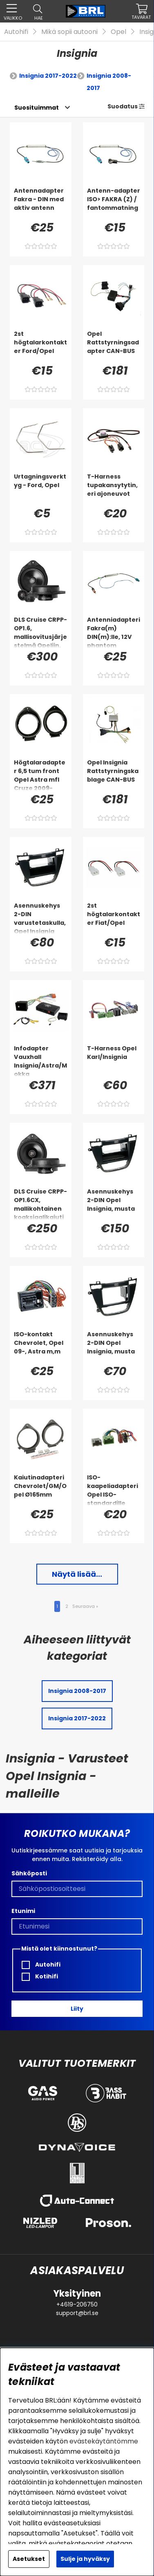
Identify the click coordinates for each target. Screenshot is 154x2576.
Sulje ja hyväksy (85, 2559)
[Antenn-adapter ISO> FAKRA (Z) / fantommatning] (114, 203)
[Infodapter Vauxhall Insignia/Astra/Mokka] (40, 1060)
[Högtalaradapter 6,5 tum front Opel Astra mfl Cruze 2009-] (40, 774)
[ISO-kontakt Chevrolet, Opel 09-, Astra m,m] (40, 1346)
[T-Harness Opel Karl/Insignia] (114, 1060)
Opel (118, 31)
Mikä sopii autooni (69, 31)
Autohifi (16, 31)
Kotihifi (40, 1976)
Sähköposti (29, 1873)
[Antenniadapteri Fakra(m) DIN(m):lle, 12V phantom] (114, 632)
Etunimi (23, 1911)
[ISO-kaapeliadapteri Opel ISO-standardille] (114, 1489)
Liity (77, 2009)
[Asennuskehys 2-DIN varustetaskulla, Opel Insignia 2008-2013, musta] (40, 917)
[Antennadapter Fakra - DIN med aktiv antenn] (40, 203)
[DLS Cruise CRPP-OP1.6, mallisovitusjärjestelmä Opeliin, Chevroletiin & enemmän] (40, 632)
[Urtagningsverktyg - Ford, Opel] (40, 488)
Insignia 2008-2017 (109, 82)
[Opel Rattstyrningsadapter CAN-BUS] (114, 346)
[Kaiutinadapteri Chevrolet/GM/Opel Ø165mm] (40, 1489)
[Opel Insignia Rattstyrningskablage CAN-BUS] (114, 774)
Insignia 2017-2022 (48, 76)
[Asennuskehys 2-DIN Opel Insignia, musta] (114, 1203)
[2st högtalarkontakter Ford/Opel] (40, 346)
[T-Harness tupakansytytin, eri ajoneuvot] (114, 488)
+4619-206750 (77, 2304)
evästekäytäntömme (103, 2441)
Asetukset (29, 2559)
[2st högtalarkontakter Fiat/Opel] (114, 917)
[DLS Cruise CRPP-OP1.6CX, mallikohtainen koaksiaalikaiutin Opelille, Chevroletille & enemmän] (40, 1203)
